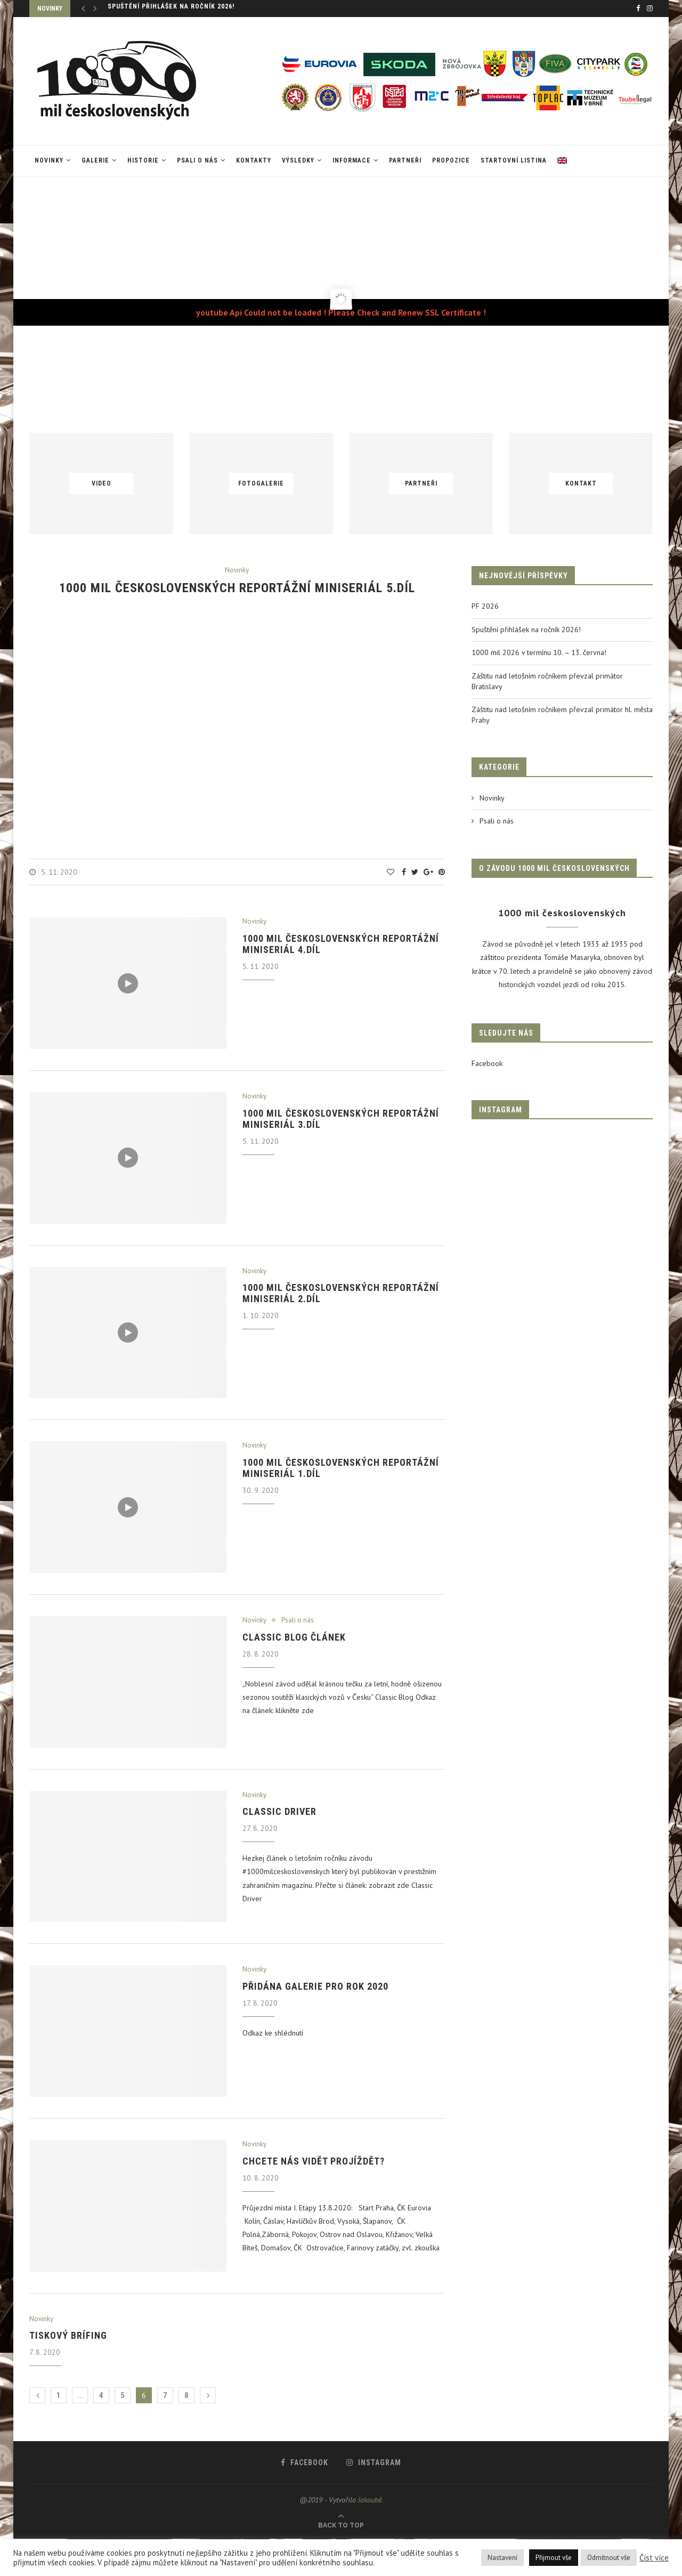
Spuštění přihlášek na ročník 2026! (171, 8)
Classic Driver (279, 1811)
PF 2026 (485, 606)
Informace (351, 160)
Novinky (49, 160)
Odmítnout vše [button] (608, 2557)
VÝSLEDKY (298, 160)
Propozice (451, 160)
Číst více (654, 2558)
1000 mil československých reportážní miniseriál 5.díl (237, 587)
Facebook (487, 1063)
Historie (143, 160)
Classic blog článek (294, 1637)
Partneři (405, 160)
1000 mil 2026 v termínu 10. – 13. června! (539, 652)
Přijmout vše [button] (553, 2557)
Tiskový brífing (68, 2335)
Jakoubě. (370, 2500)
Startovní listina (514, 160)
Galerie (95, 160)
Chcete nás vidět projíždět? (313, 2161)
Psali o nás (197, 160)
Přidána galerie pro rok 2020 (315, 1986)
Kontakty (253, 160)
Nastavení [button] (502, 2557)
